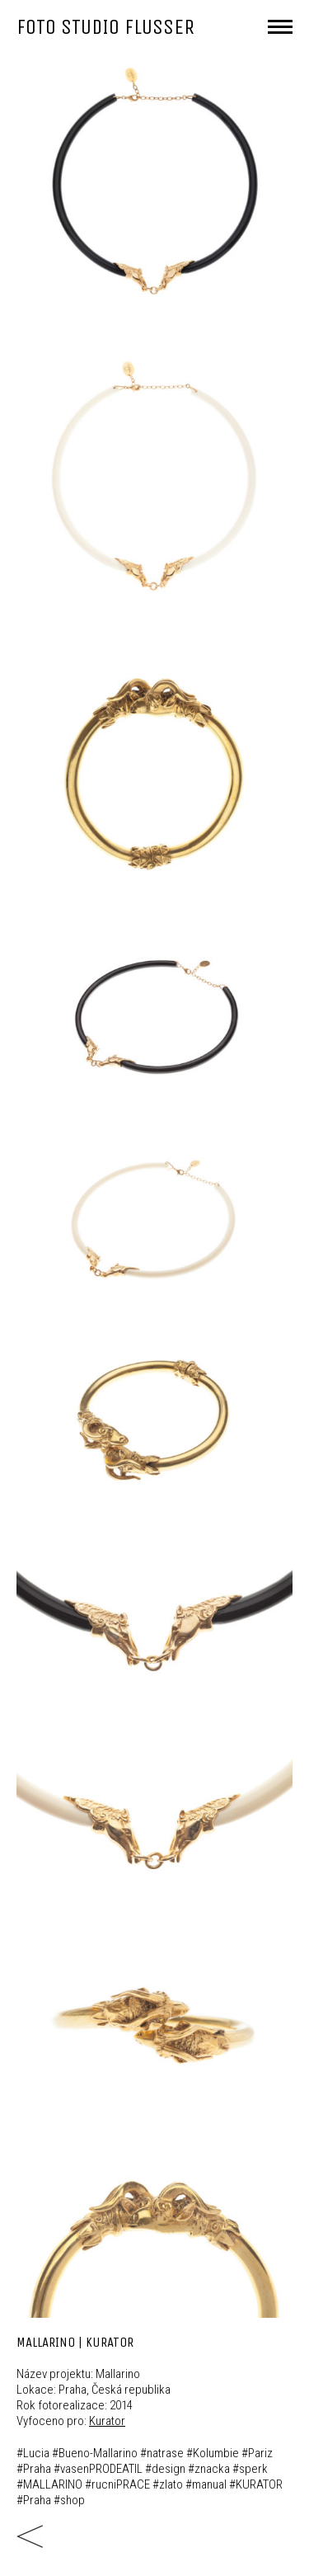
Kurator (107, 2421)
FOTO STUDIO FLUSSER (105, 27)
